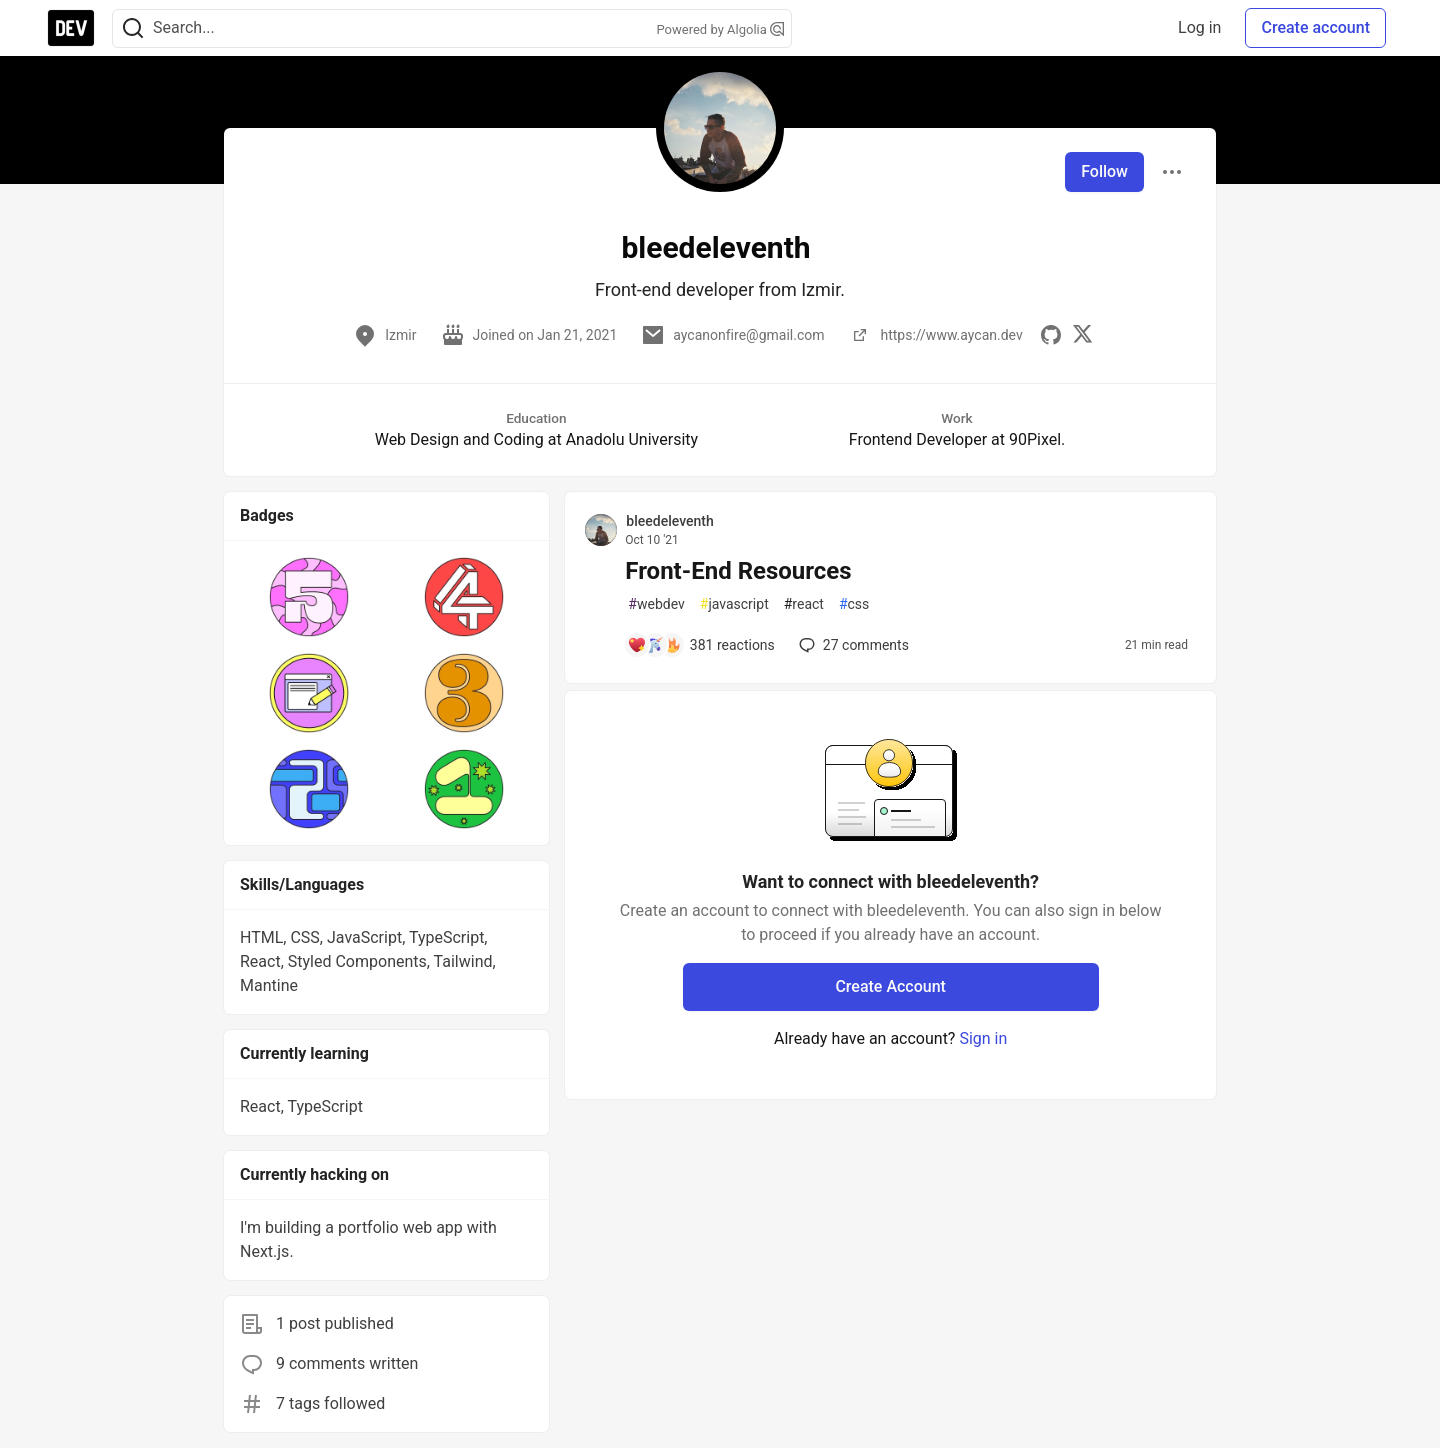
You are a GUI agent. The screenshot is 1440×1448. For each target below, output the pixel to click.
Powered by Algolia (720, 29)
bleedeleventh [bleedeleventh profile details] (669, 521)
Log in (1199, 27)
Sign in (983, 1038)
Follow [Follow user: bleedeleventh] (1104, 171)
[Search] (133, 28)
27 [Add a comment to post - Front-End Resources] (852, 645)
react (804, 604)
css (854, 604)
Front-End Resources (738, 571)
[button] (309, 597)
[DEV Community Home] (71, 28)
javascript (734, 604)
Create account (1315, 27)
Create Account (890, 986)
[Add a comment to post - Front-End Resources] (701, 645)
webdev (656, 604)
